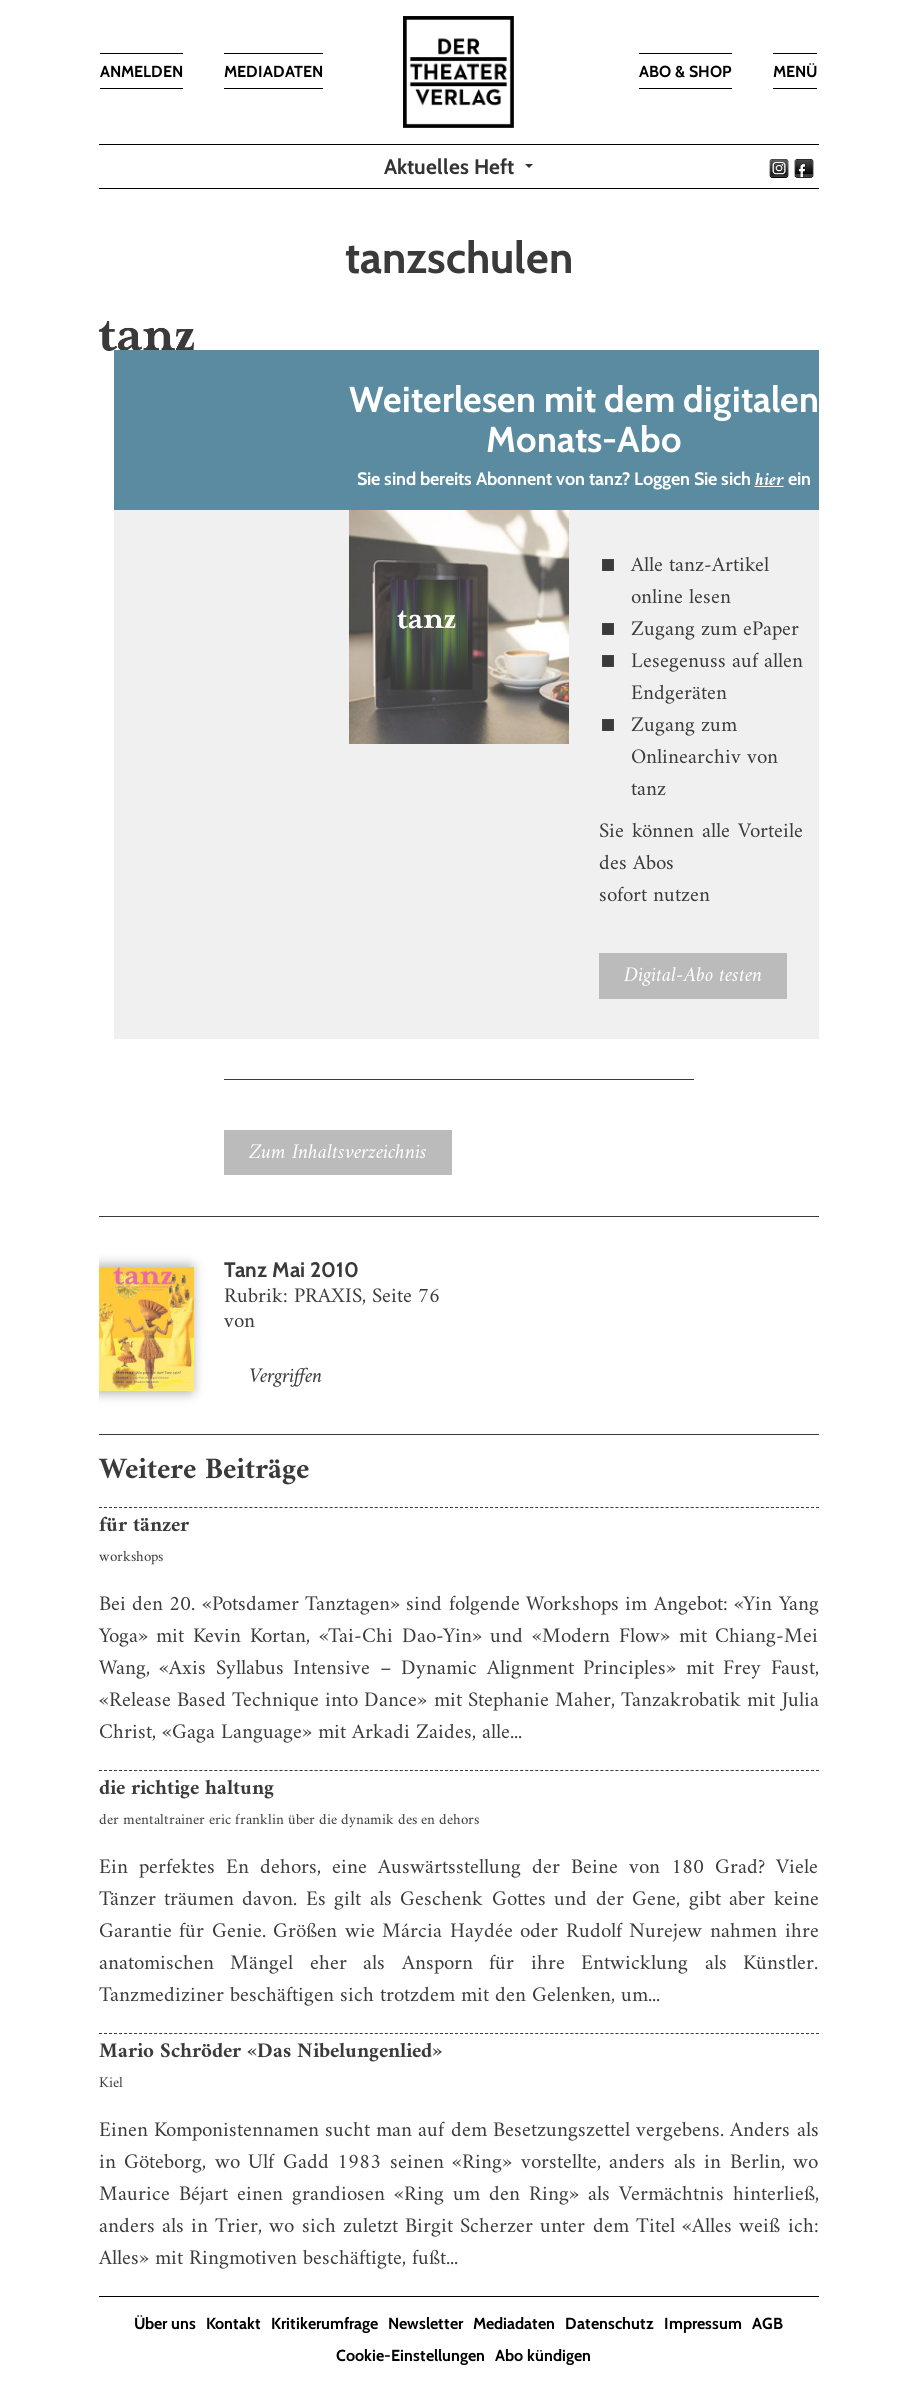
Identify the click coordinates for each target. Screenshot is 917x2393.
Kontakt (233, 2323)
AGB (767, 2323)
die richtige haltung (186, 1788)
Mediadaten (514, 2323)
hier (769, 480)
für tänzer (144, 1525)
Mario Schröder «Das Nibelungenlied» (270, 2051)
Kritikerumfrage (324, 2323)
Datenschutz (609, 2323)
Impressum (703, 2323)
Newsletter (425, 2323)
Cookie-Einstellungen (410, 2355)
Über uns (165, 2323)
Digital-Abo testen (693, 975)
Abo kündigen (543, 2355)
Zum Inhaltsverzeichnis (338, 1152)
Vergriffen (285, 1376)
